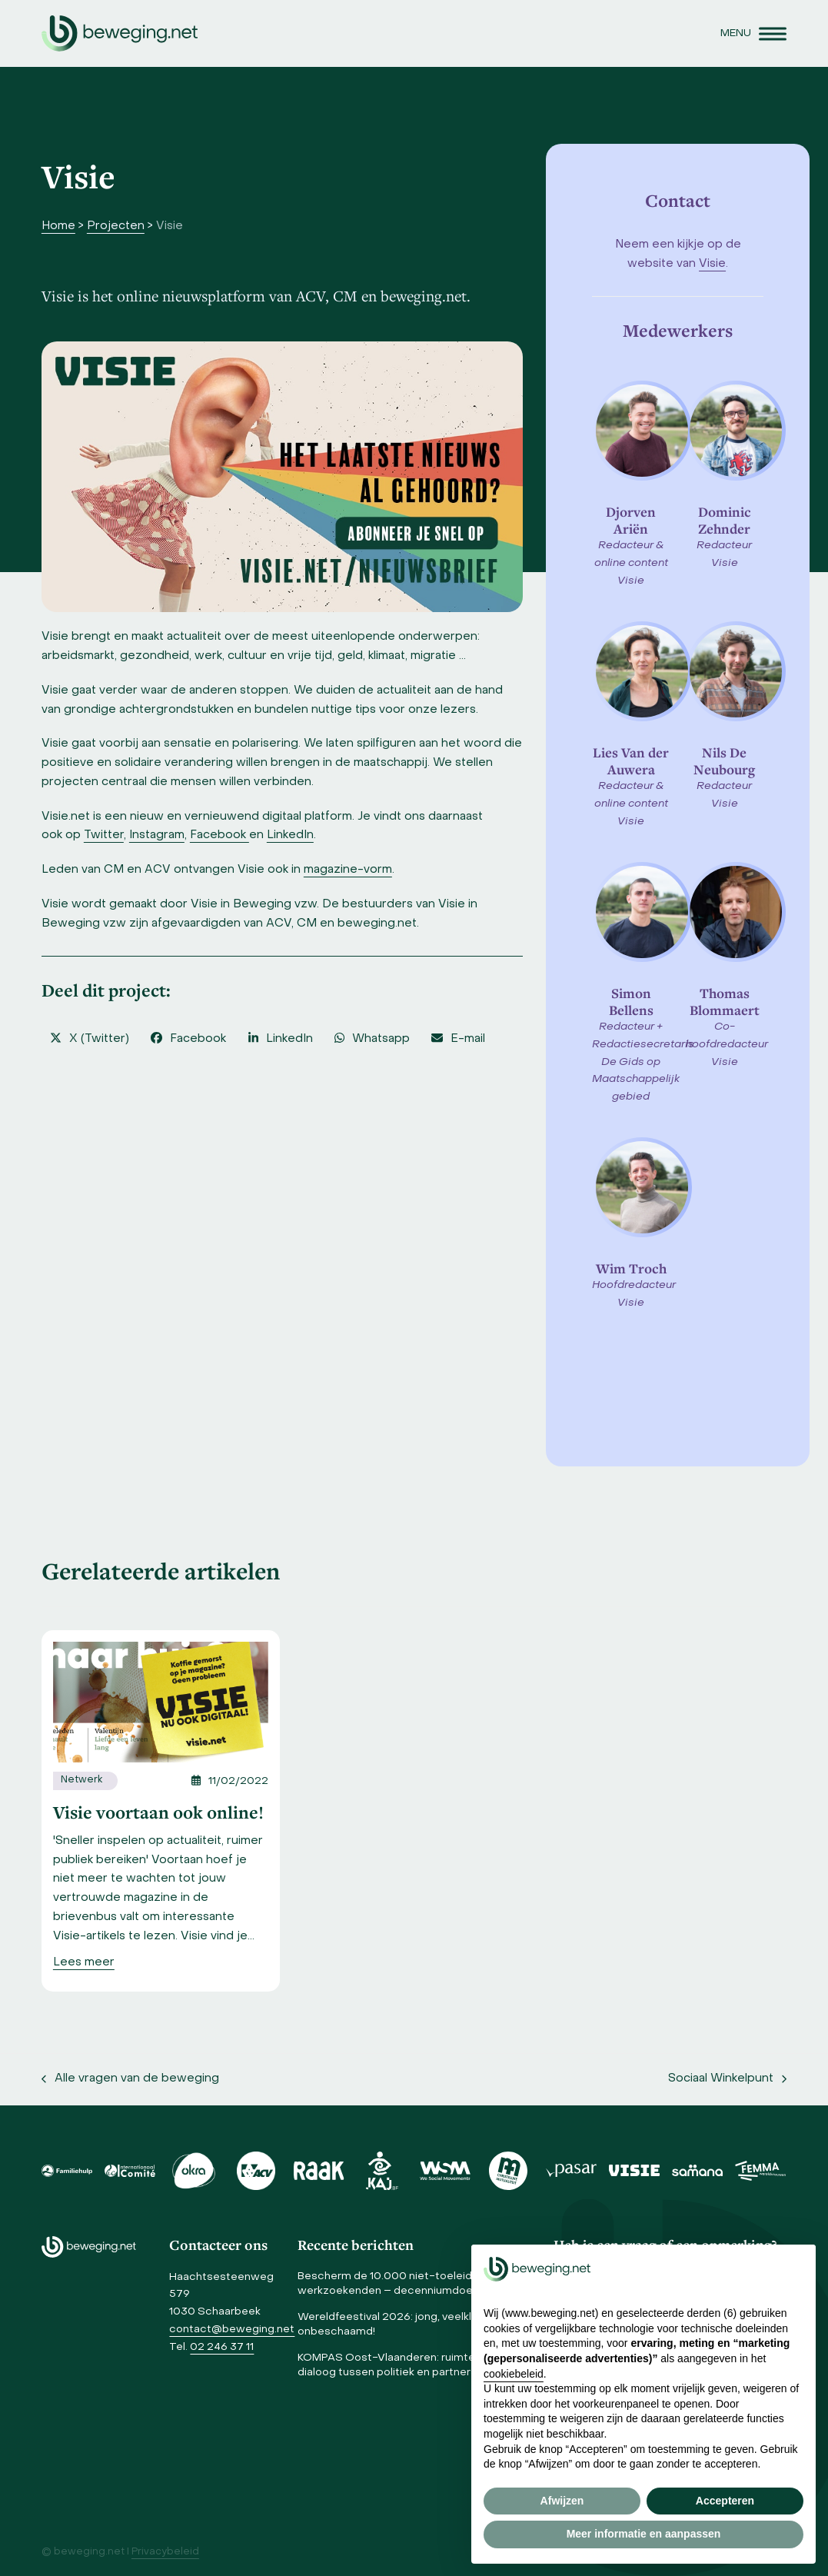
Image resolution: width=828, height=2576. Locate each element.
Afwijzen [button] (562, 2500)
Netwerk (81, 1780)
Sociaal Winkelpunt (727, 2080)
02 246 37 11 (222, 2347)
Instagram (157, 835)
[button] (753, 33)
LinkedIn (290, 835)
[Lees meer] (84, 1962)
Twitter (104, 835)
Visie (712, 263)
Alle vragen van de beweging (130, 2080)
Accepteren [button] (725, 2500)
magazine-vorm (348, 869)
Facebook (219, 835)
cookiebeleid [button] (514, 2374)
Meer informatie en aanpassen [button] (644, 2534)
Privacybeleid (165, 2552)
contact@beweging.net (231, 2330)
